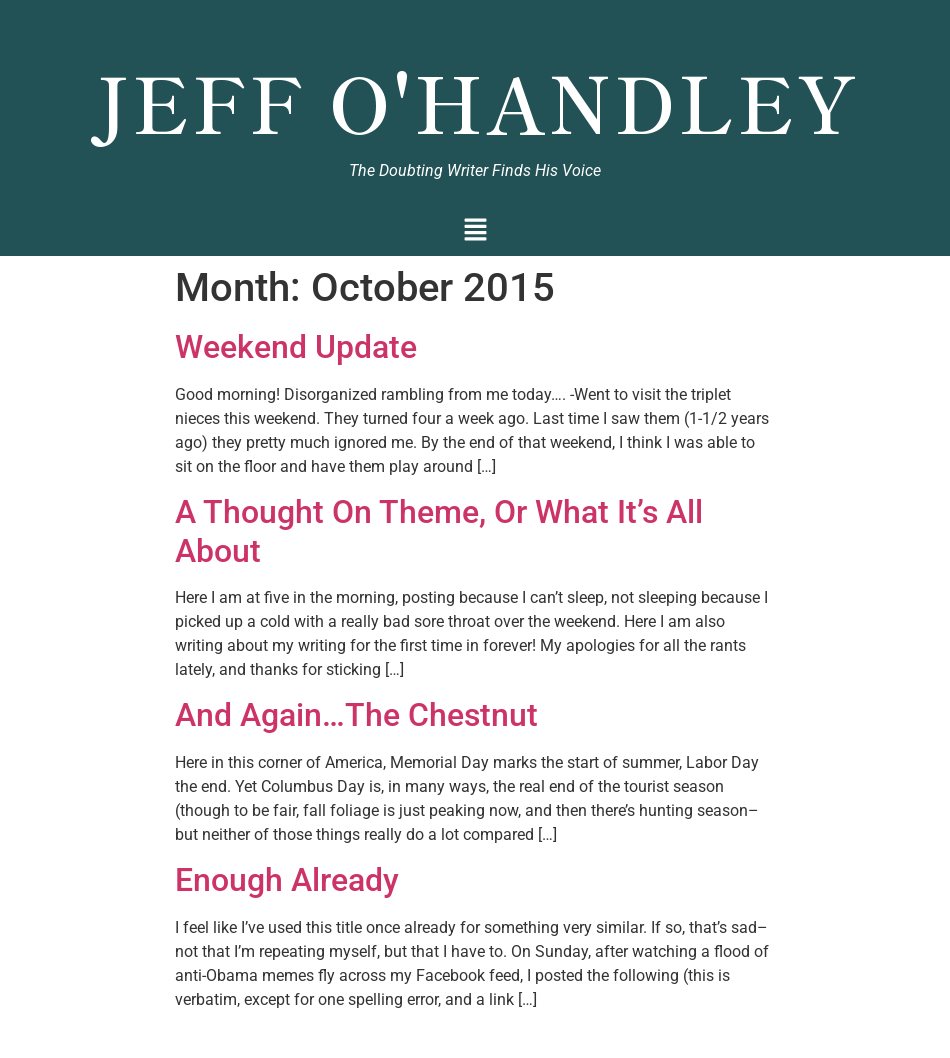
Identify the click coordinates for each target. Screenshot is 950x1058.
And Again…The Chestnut (356, 715)
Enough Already (287, 880)
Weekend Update (296, 347)
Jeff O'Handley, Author (475, 26)
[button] (475, 231)
